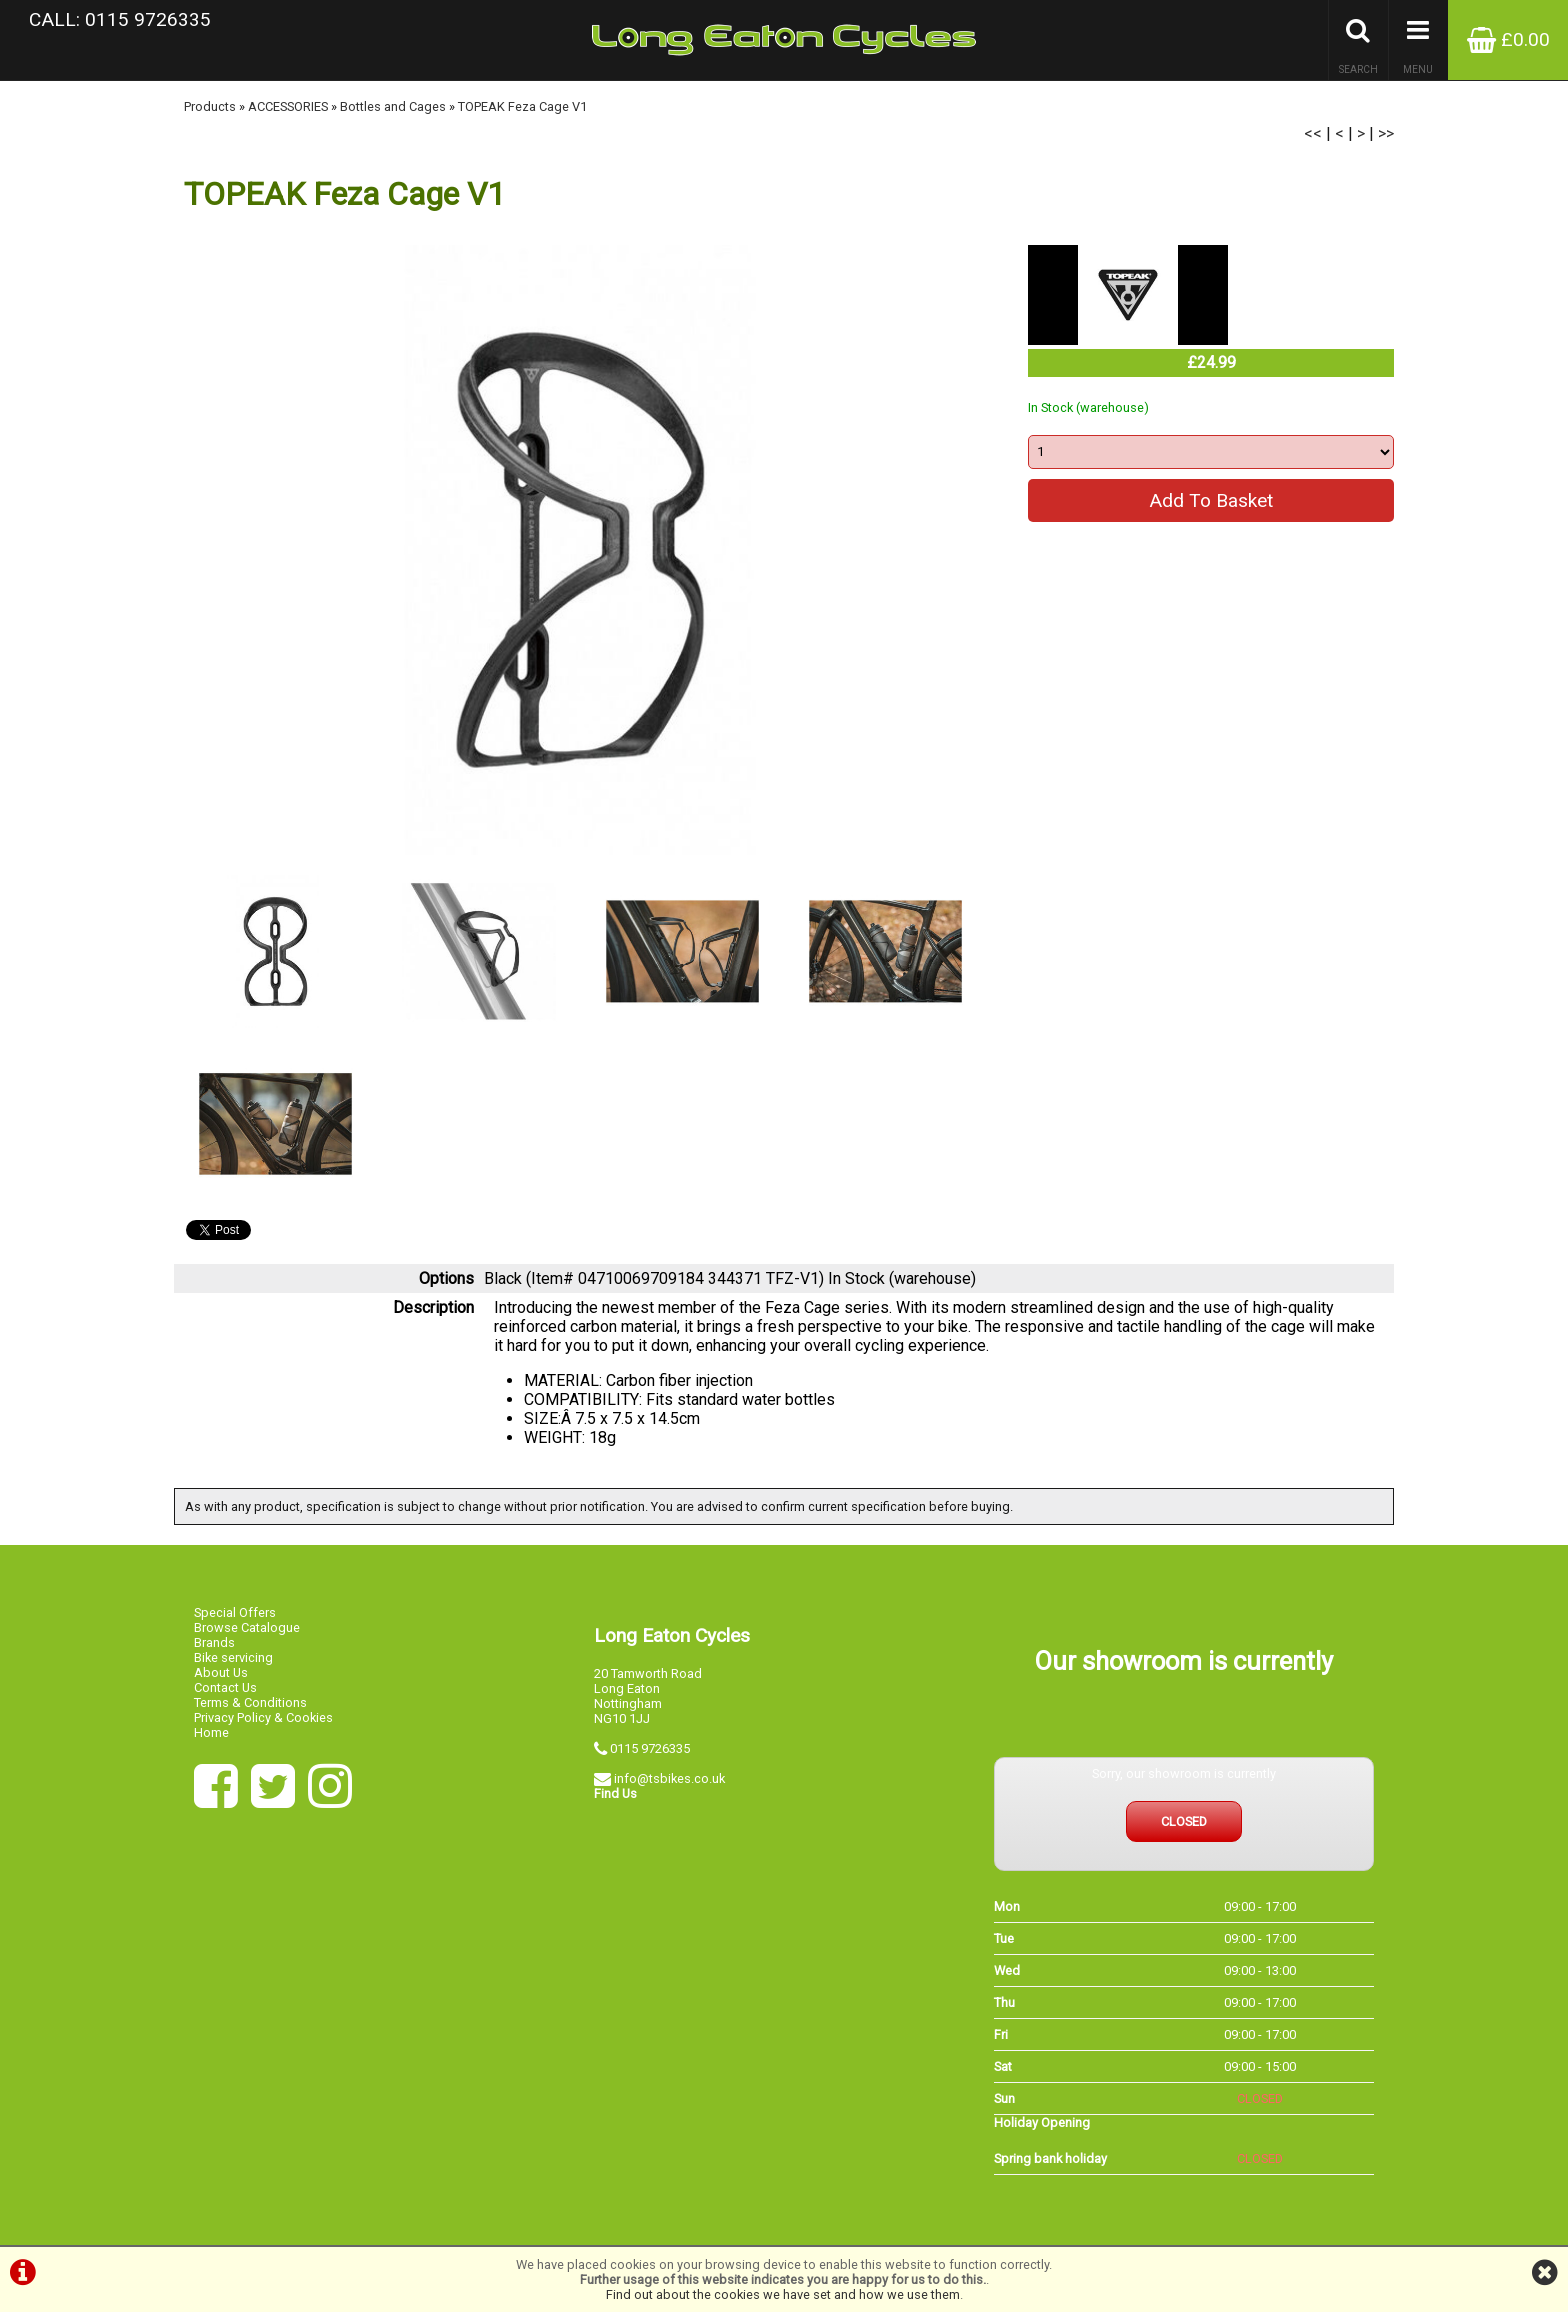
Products (210, 106)
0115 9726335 (650, 1748)
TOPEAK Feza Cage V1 (522, 106)
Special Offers (235, 1612)
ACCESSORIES (288, 106)
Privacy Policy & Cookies (263, 1717)
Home (211, 1732)
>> (1386, 133)
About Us (221, 1672)
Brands (214, 1642)
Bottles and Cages (393, 106)
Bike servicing (233, 1657)
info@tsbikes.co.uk (669, 1778)
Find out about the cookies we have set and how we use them (783, 2294)
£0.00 (1508, 39)
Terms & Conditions (250, 1702)
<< (1313, 133)
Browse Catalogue (247, 1627)
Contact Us (225, 1687)
